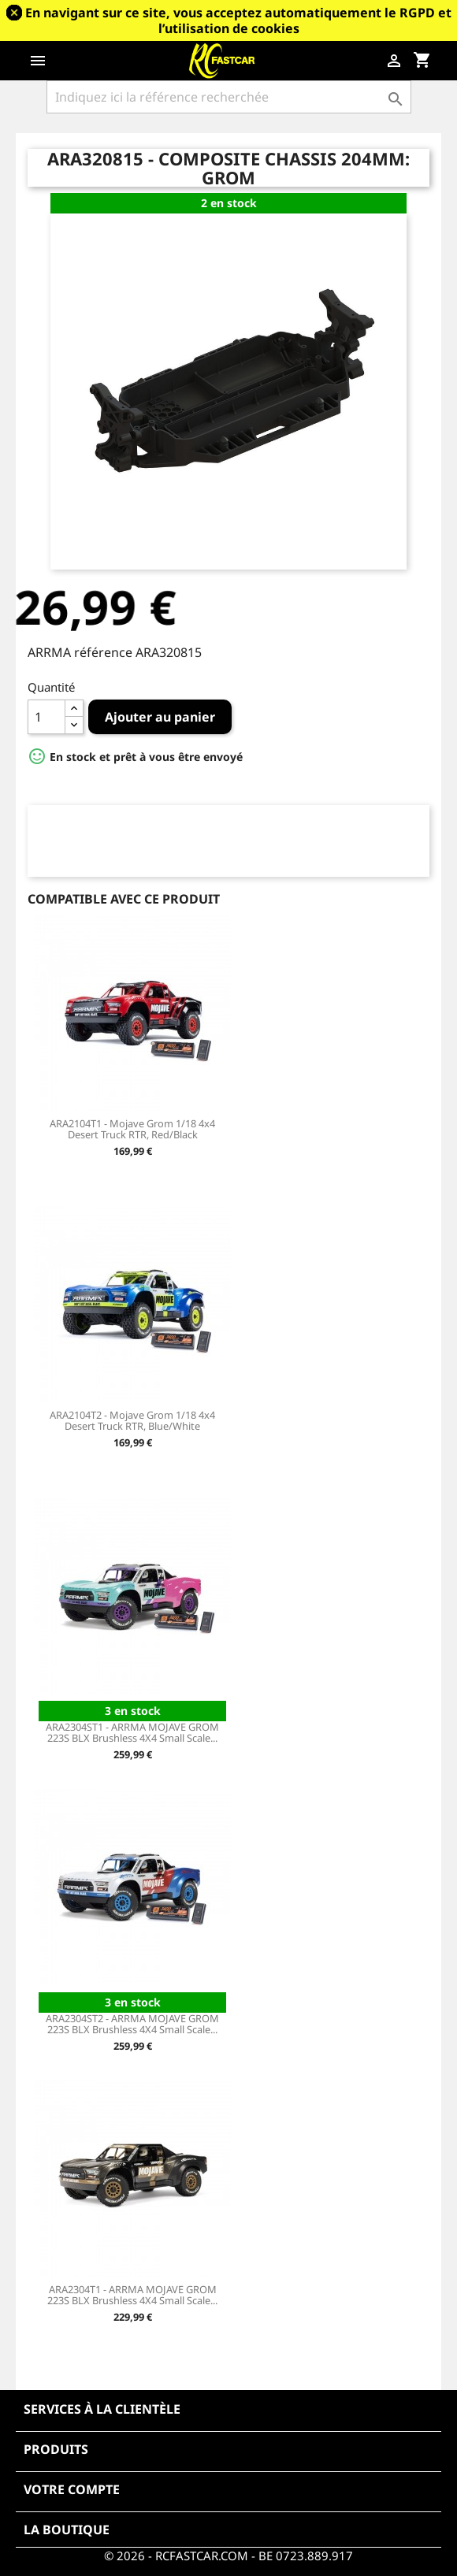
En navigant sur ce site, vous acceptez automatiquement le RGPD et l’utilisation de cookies (238, 20)
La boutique (67, 2529)
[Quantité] (46, 717)
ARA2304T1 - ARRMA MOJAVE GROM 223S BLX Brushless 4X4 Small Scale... (132, 2295)
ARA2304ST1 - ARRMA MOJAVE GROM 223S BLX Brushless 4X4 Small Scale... (132, 1732)
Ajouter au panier (160, 717)
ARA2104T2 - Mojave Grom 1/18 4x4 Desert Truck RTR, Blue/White (132, 1420)
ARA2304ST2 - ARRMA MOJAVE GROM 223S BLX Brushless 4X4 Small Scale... (132, 2024)
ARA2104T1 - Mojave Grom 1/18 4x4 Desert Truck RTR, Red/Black (132, 1129)
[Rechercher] (228, 96)
